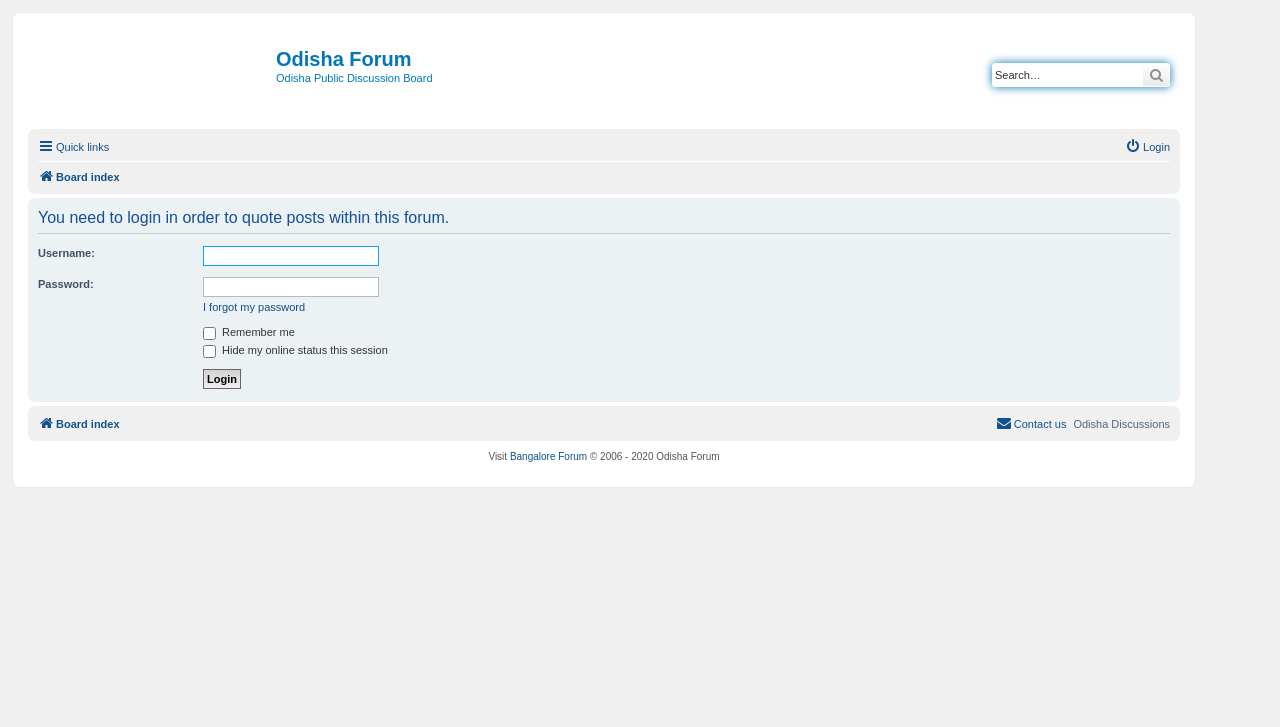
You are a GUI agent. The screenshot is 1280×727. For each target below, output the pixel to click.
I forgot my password (254, 307)
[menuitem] (1147, 147)
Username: (66, 253)
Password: (66, 284)
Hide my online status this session (295, 350)
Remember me (249, 332)
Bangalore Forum (548, 456)
